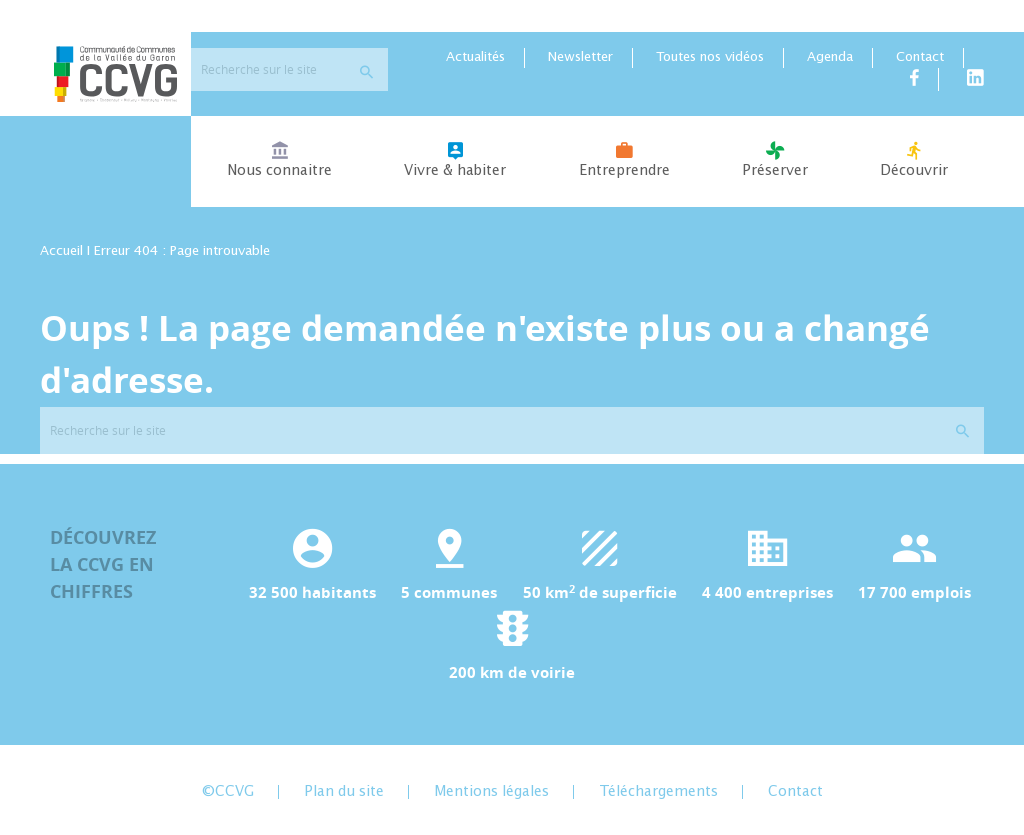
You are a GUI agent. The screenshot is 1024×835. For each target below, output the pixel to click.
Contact (920, 64)
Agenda (830, 64)
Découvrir (914, 166)
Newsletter (580, 64)
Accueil (61, 258)
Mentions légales (491, 798)
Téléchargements (658, 798)
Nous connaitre (279, 166)
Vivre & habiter (455, 166)
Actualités (475, 64)
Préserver (775, 166)
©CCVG (228, 798)
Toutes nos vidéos (710, 64)
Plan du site (344, 798)
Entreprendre (623, 166)
